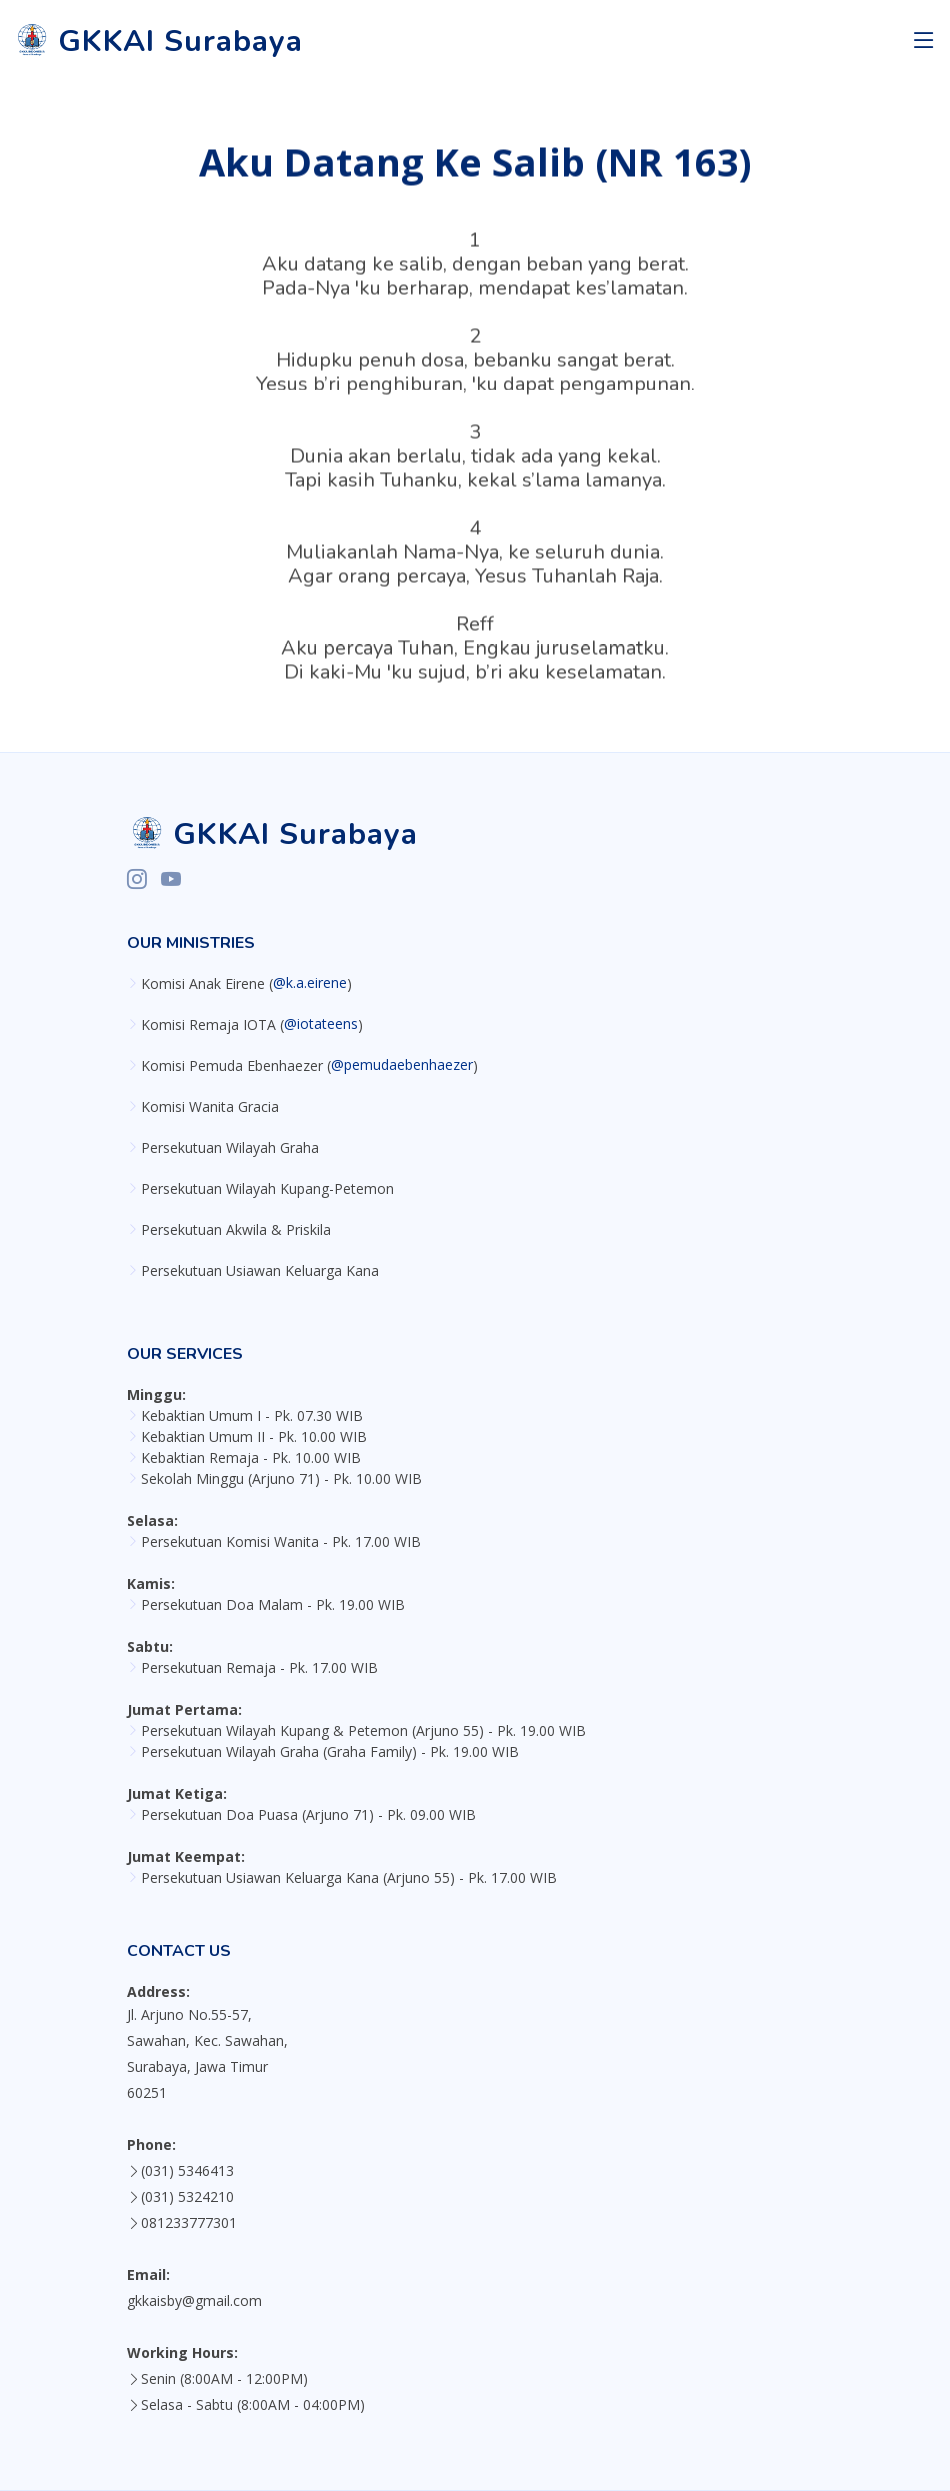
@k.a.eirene (310, 983)
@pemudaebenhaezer (402, 1065)
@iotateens (321, 1024)
